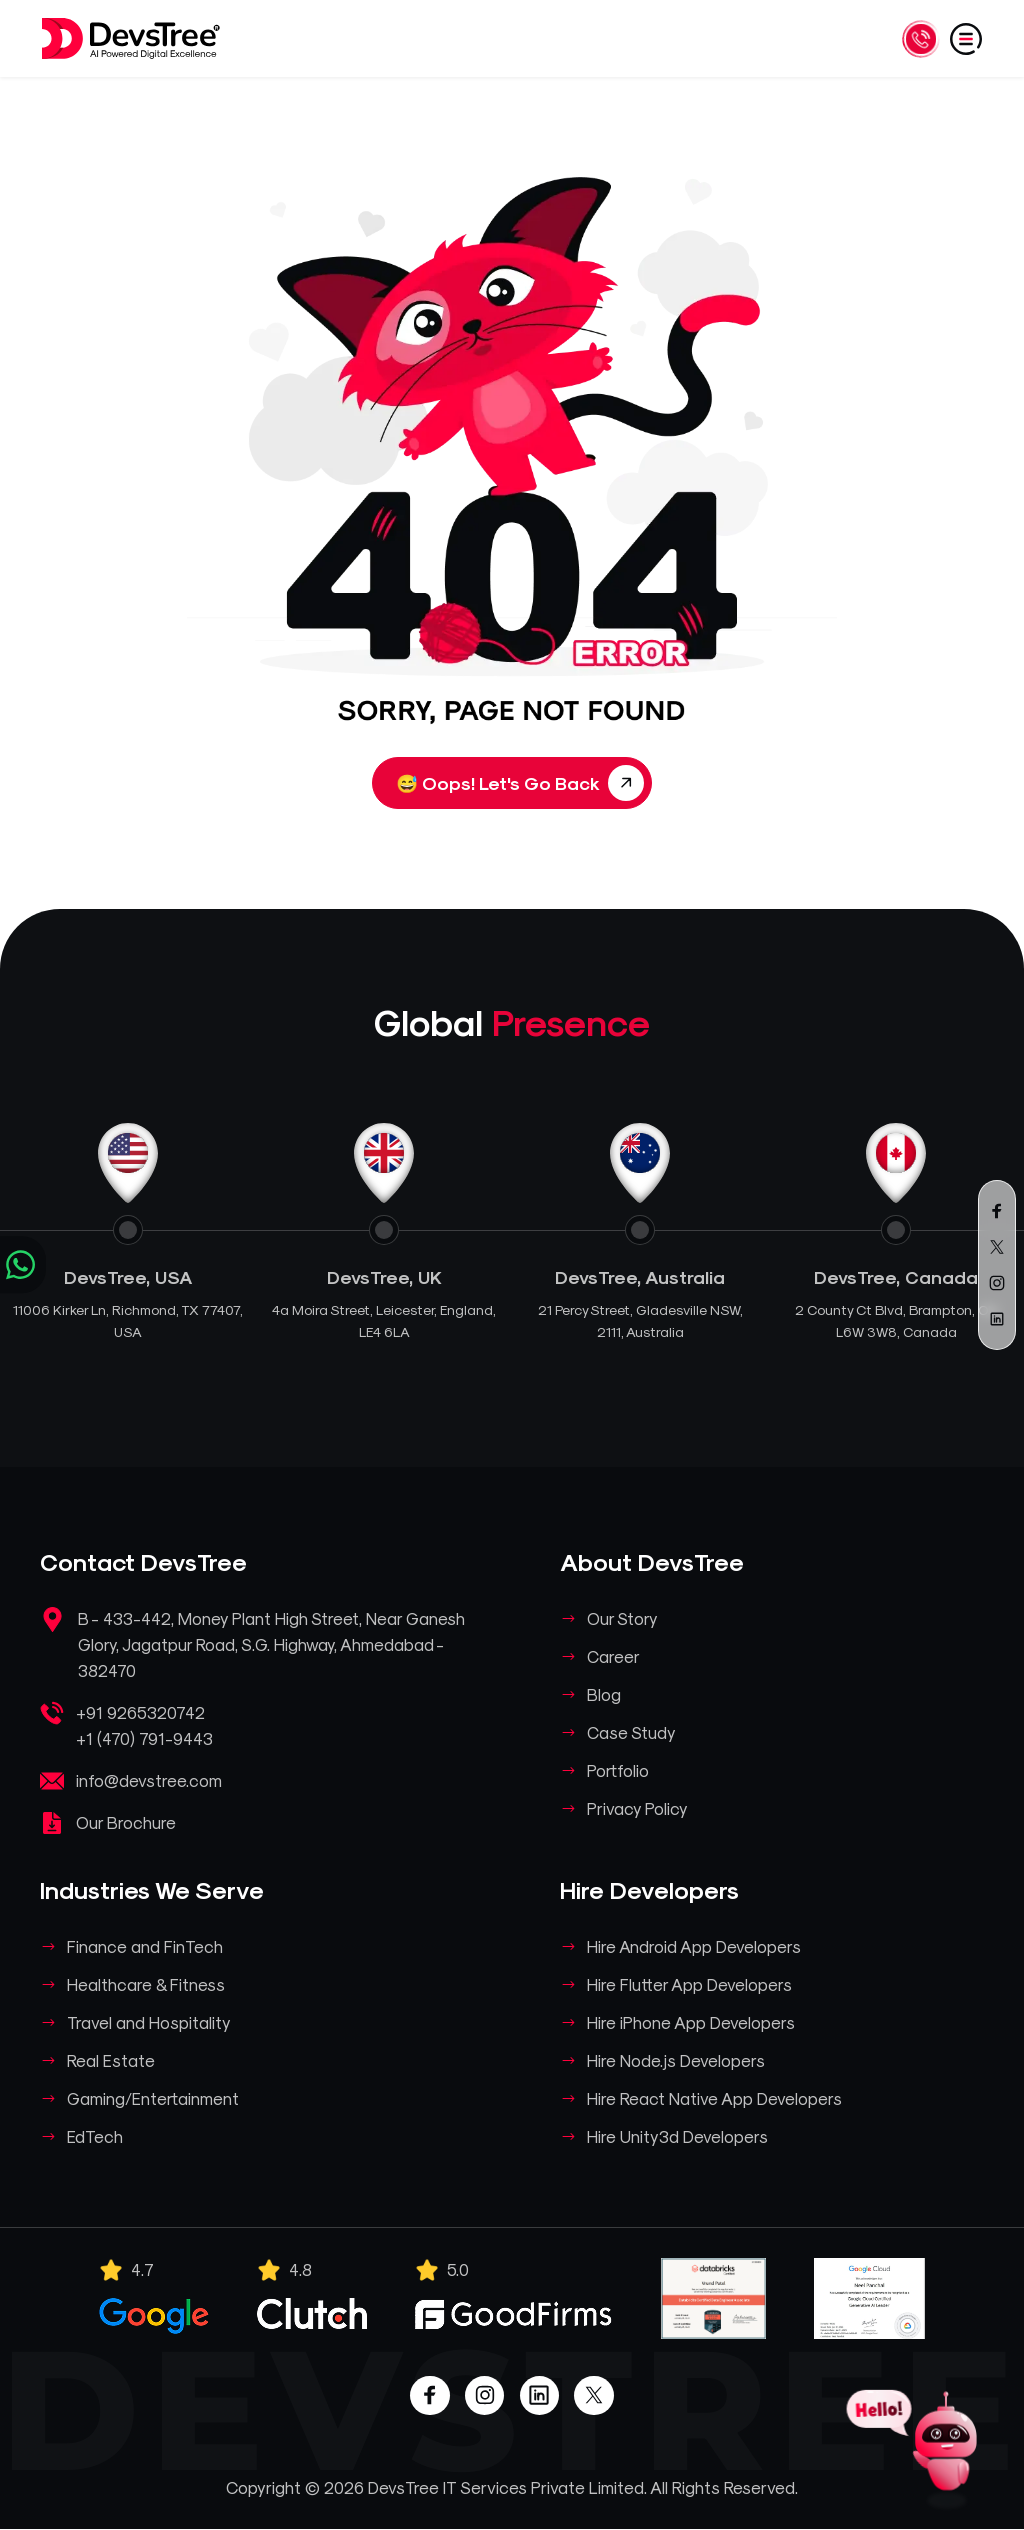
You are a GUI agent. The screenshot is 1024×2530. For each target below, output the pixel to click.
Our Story (623, 1618)
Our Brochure (126, 1822)
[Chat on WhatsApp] (23, 1265)
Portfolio (619, 1770)
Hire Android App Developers (695, 1946)
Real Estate (112, 2060)
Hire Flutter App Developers (690, 1984)
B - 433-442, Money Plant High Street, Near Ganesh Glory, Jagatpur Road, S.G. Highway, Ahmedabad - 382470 (273, 1644)
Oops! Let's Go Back (521, 783)
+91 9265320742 (141, 1712)
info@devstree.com (149, 1780)
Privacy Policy (638, 1808)
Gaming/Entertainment (154, 2098)
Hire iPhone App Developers (692, 2022)
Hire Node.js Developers (677, 2060)
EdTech (96, 2136)
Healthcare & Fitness (147, 1984)
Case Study (632, 1732)
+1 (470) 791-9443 (147, 1738)
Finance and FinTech (146, 1946)
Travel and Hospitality (150, 2022)
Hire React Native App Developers (715, 2098)
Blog (605, 1694)
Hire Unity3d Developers (678, 2136)
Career (614, 1656)
